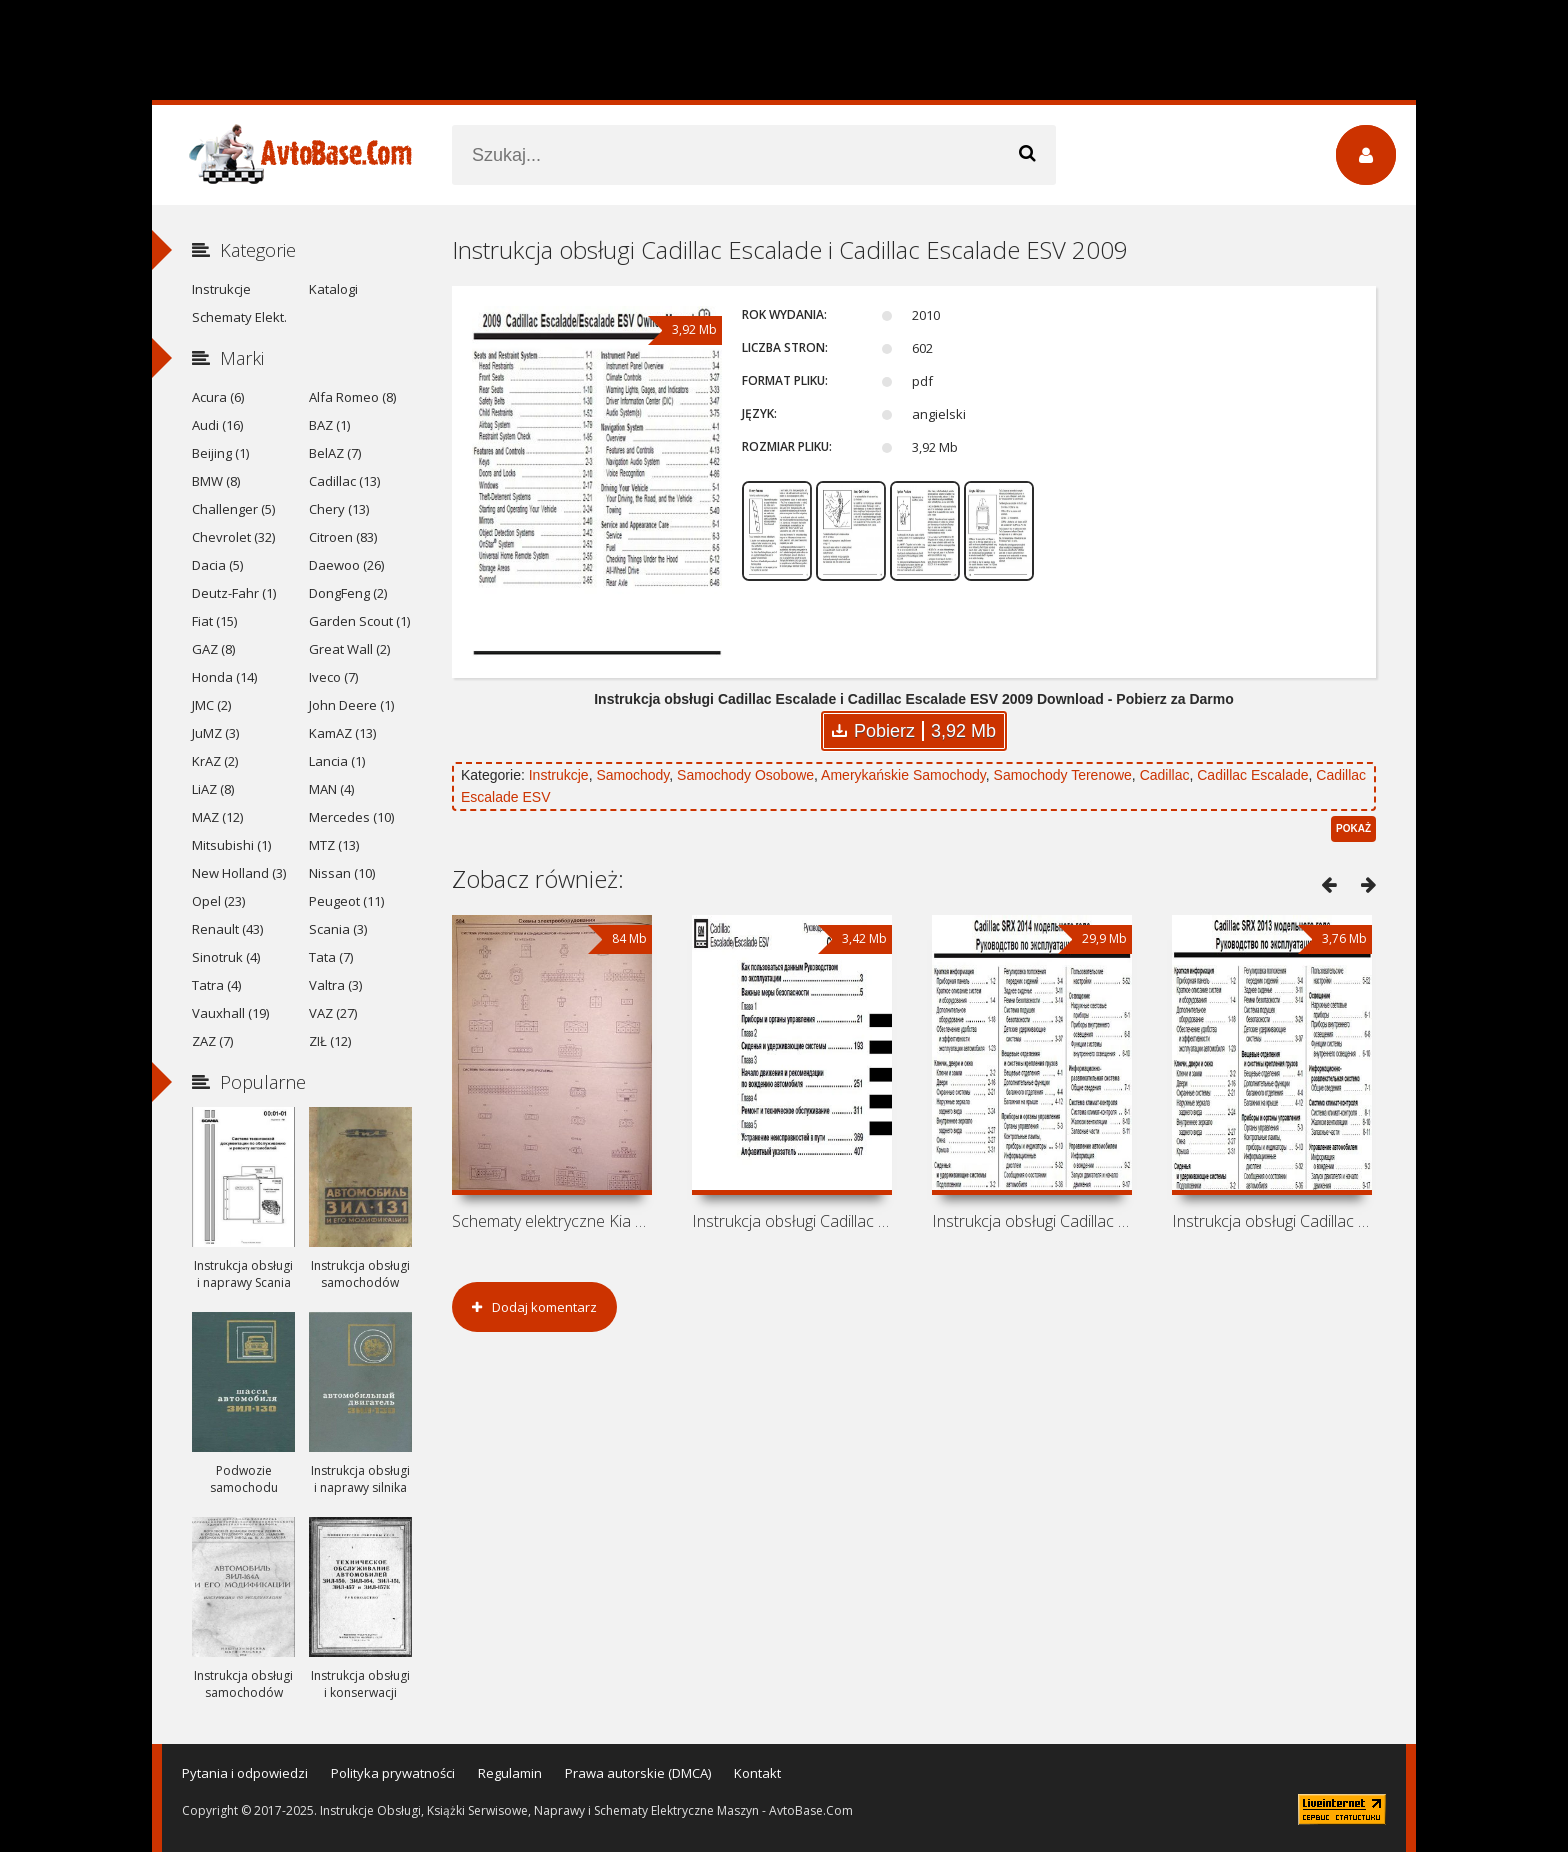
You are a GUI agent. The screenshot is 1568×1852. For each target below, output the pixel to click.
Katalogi (333, 289)
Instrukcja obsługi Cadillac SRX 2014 (1032, 1221)
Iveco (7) (333, 677)
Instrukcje (559, 775)
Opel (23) (218, 901)
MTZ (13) (334, 845)
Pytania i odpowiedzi (245, 1773)
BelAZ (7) (335, 453)
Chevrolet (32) (233, 537)
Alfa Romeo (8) (352, 397)
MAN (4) (331, 789)
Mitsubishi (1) (231, 845)
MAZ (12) (217, 817)
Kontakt (757, 1773)
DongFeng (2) (348, 593)
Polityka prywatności (393, 1773)
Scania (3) (338, 929)
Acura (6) (218, 397)
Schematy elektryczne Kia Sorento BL (552, 1221)
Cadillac (1165, 775)
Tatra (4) (216, 985)
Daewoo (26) (346, 565)
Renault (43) (227, 929)
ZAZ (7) (212, 1041)
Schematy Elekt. (239, 317)
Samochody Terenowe (1063, 775)
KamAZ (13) (342, 733)
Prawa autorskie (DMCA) (638, 1773)
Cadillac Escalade (1252, 775)
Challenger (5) (233, 509)
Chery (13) (339, 509)
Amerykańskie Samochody (903, 775)
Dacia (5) (217, 565)
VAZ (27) (333, 1013)
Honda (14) (224, 677)
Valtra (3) (335, 985)
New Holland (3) (239, 873)
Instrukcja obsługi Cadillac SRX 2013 (1272, 1221)
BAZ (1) (329, 425)
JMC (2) (211, 705)
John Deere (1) (351, 705)
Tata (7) (331, 957)
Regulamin (510, 1773)
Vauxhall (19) (230, 1013)
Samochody (632, 775)
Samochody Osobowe (745, 775)
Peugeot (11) (346, 901)
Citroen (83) (343, 537)
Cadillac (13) (344, 481)
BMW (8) (216, 481)
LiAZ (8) (213, 789)
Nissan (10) (342, 873)
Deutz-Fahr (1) (234, 593)
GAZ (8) (213, 649)
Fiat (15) (214, 621)
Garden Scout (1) (359, 621)
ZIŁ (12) (330, 1041)
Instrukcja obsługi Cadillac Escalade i (792, 1221)
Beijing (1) (220, 453)
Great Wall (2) (349, 649)
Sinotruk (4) (226, 957)
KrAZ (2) (215, 761)
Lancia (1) (337, 761)
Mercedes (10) (351, 817)
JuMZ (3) (215, 733)
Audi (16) (217, 425)
